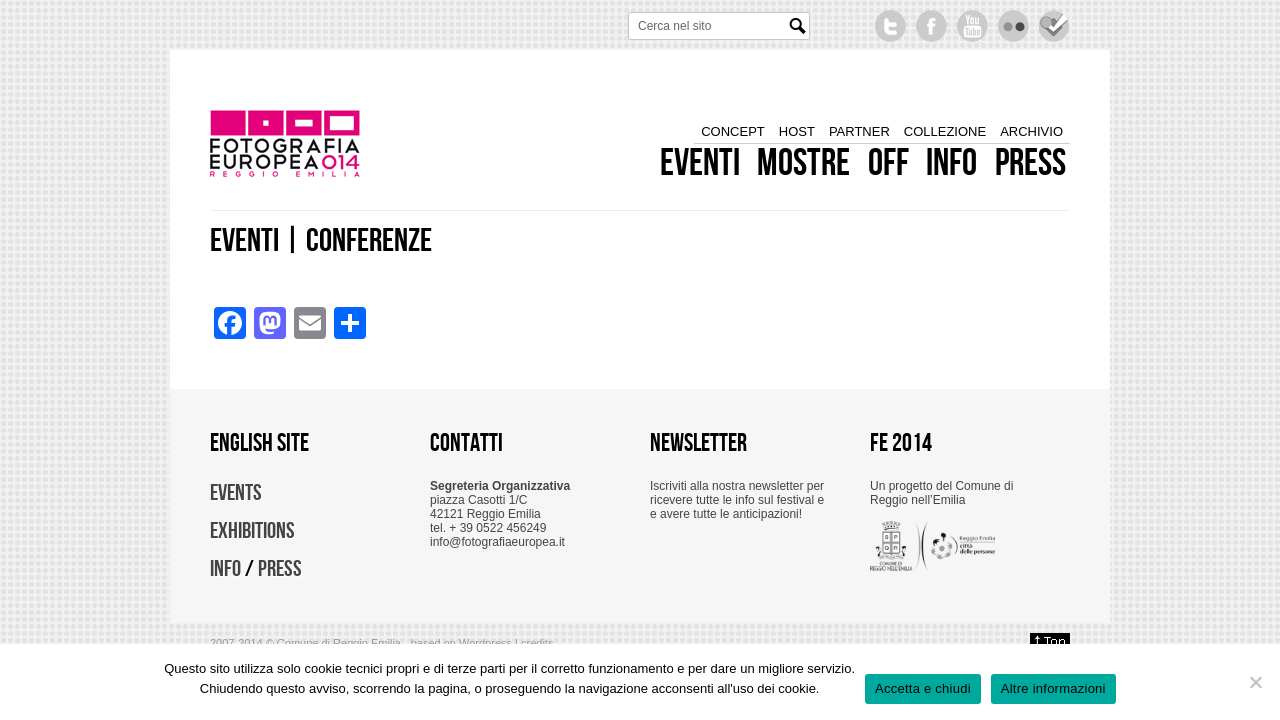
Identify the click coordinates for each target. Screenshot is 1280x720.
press (1030, 164)
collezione (945, 132)
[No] (1255, 682)
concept (733, 132)
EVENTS (236, 493)
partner (859, 132)
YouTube (972, 26)
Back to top (1050, 642)
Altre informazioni (1053, 688)
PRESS (280, 569)
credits (537, 643)
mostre (803, 164)
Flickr (1013, 26)
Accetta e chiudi (923, 688)
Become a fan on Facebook (931, 26)
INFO (225, 569)
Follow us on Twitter (890, 26)
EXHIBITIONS (252, 531)
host (797, 132)
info (951, 164)
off (888, 164)
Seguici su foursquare (1054, 26)
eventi (700, 164)
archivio (1031, 132)
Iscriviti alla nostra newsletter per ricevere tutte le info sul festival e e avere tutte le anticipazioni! (737, 500)
